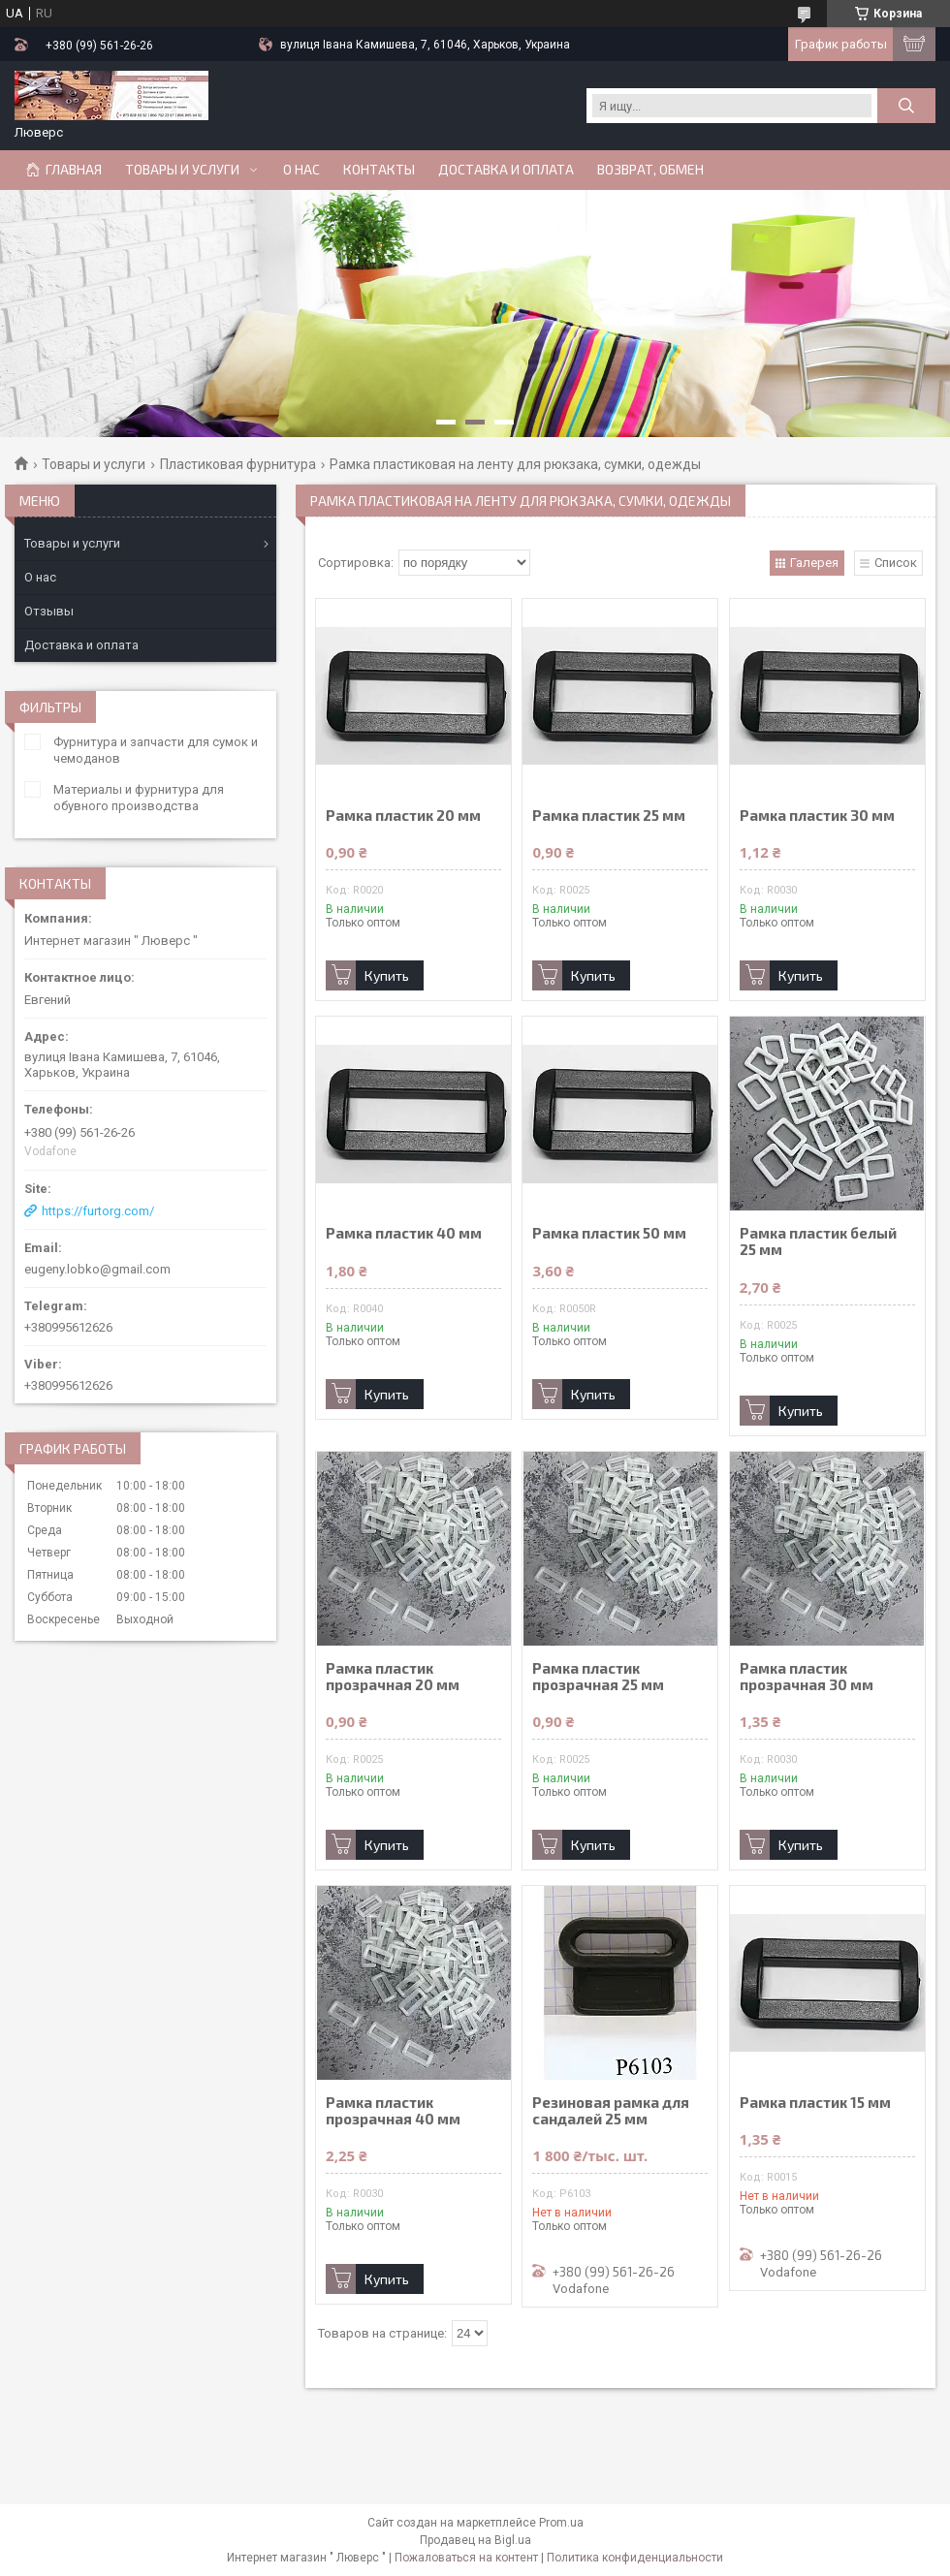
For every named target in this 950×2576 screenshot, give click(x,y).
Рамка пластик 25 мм (608, 815)
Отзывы (49, 611)
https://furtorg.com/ (98, 1211)
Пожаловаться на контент (466, 2557)
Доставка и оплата (506, 169)
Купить (386, 975)
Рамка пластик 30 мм (817, 815)
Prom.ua (561, 2522)
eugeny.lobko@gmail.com (97, 1269)
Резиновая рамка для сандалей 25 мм (610, 2110)
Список (895, 562)
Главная (74, 169)
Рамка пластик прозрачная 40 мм (393, 2110)
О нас (301, 169)
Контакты (379, 169)
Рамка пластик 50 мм (609, 1233)
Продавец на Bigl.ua (475, 2540)
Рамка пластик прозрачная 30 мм (806, 1676)
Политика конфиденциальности (635, 2557)
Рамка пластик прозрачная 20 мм (392, 1676)
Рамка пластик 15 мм (815, 2102)
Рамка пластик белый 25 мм (818, 1241)
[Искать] (906, 105)
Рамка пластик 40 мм (404, 1233)
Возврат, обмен (650, 169)
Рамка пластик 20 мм (403, 815)
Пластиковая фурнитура (238, 464)
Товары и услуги (182, 169)
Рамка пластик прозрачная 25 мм (598, 1676)
